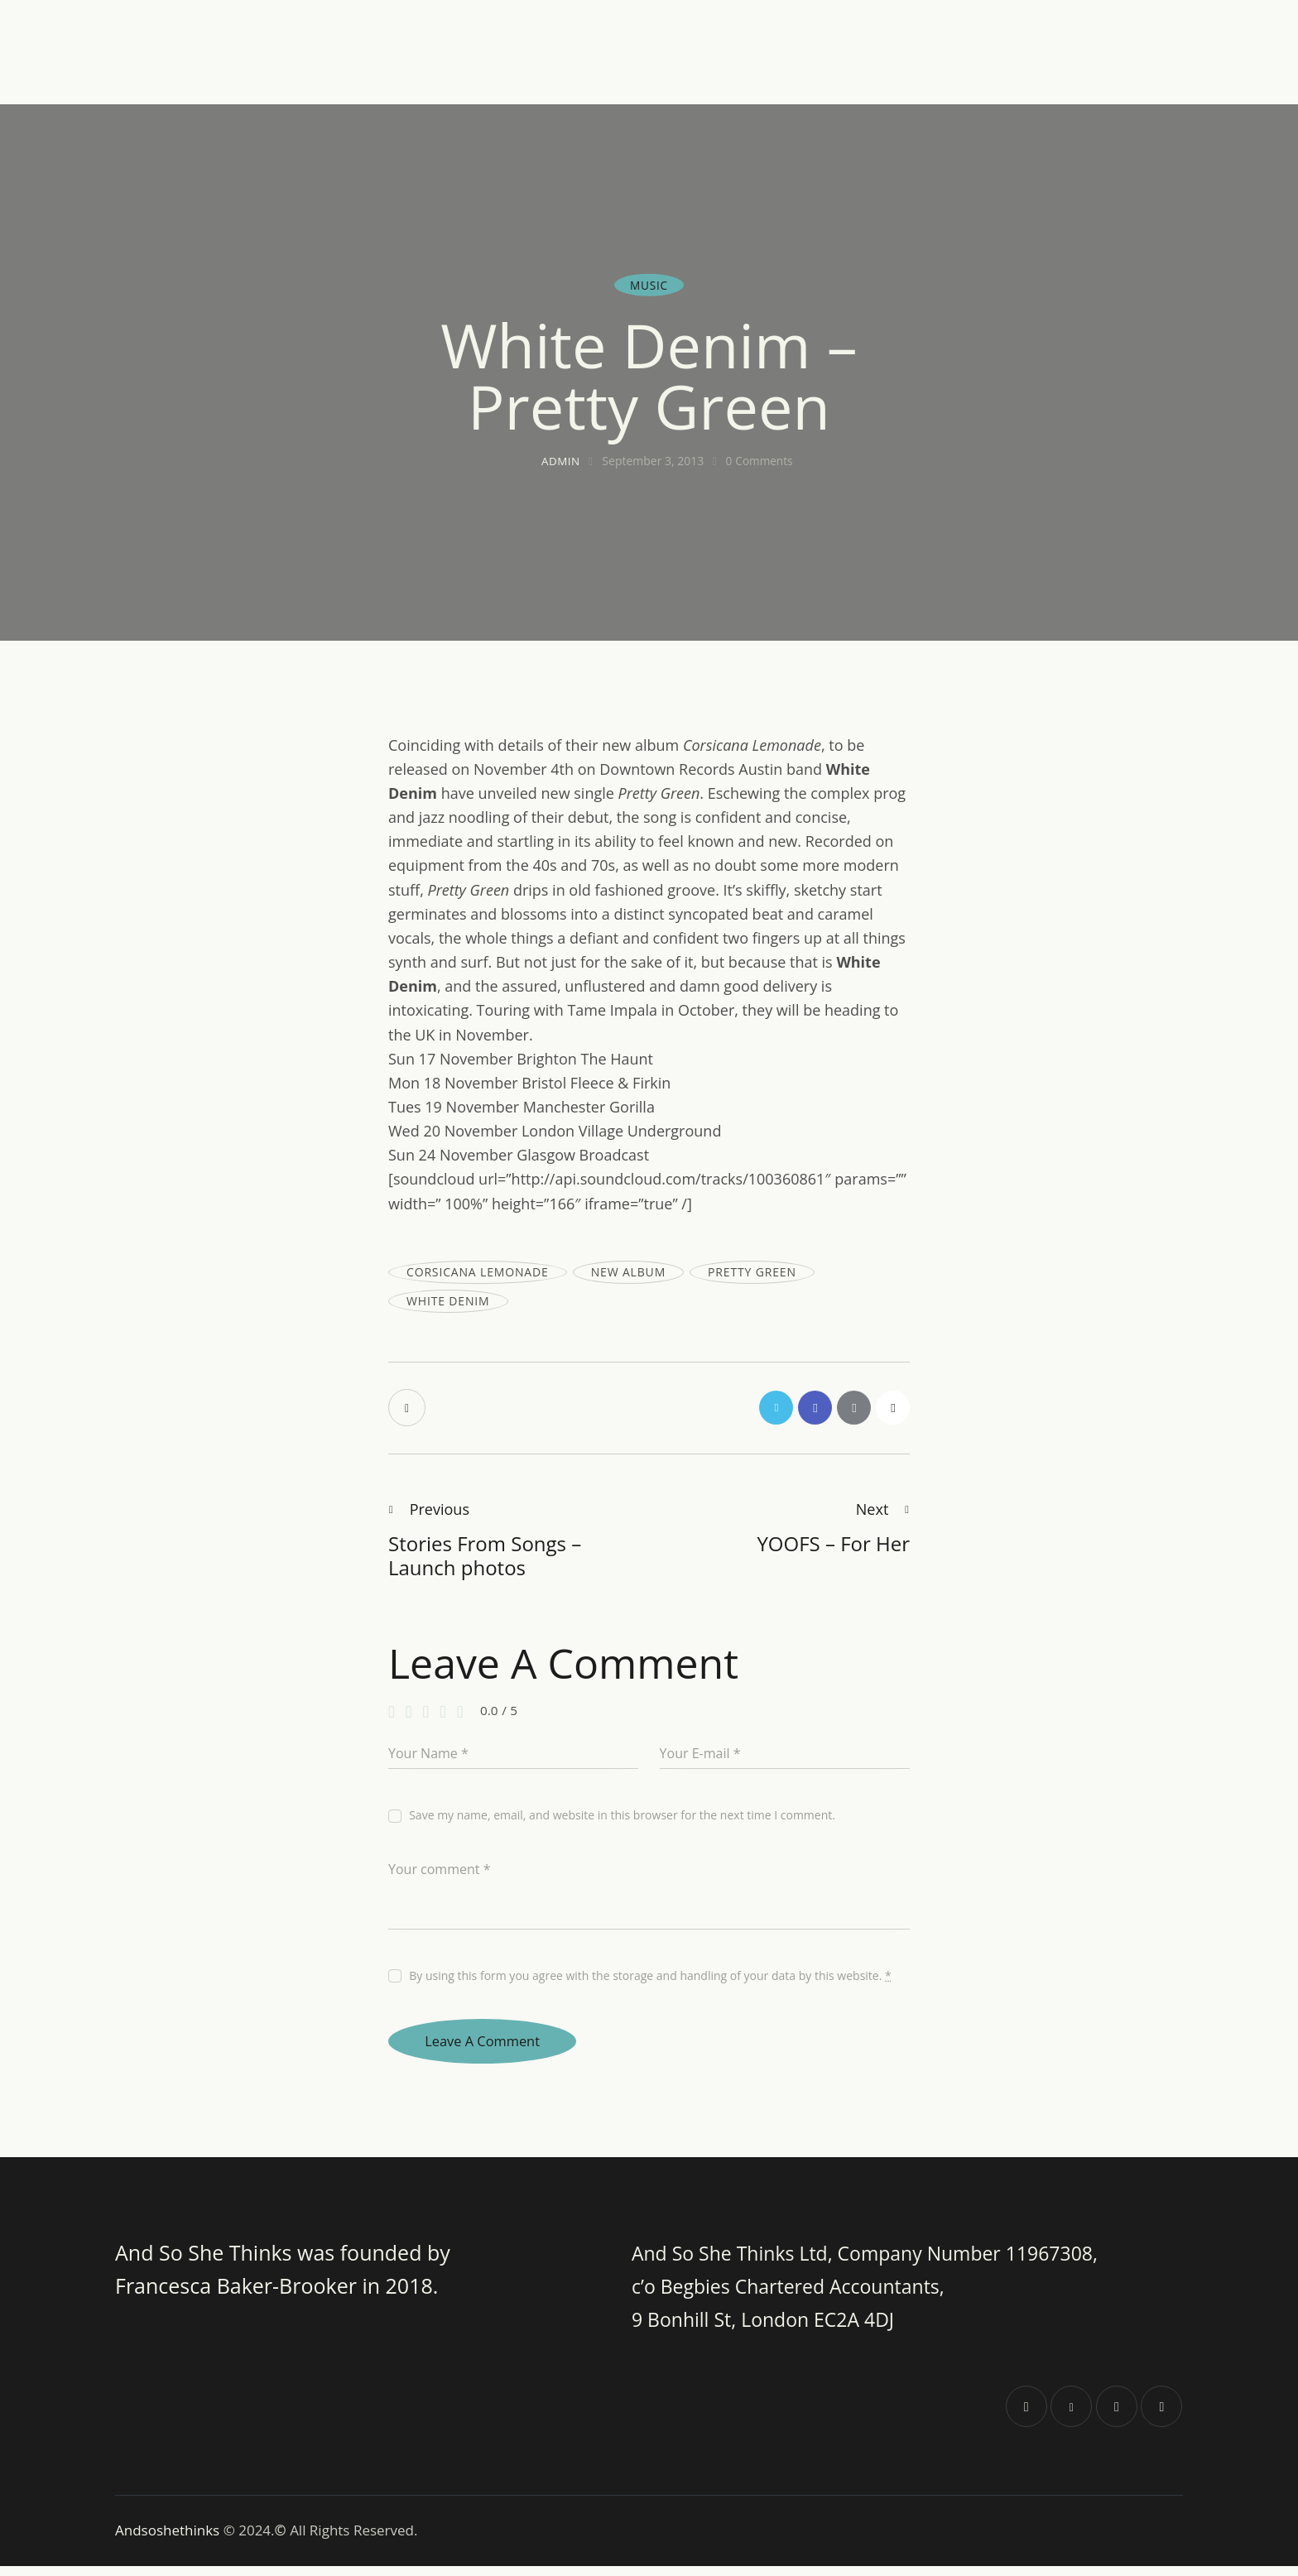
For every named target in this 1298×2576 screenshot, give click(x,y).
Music (648, 284)
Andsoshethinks (169, 2540)
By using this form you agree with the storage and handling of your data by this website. (650, 1979)
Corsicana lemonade (477, 1272)
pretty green (752, 1272)
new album (628, 1272)
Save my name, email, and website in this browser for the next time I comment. (622, 1819)
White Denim (448, 1301)
